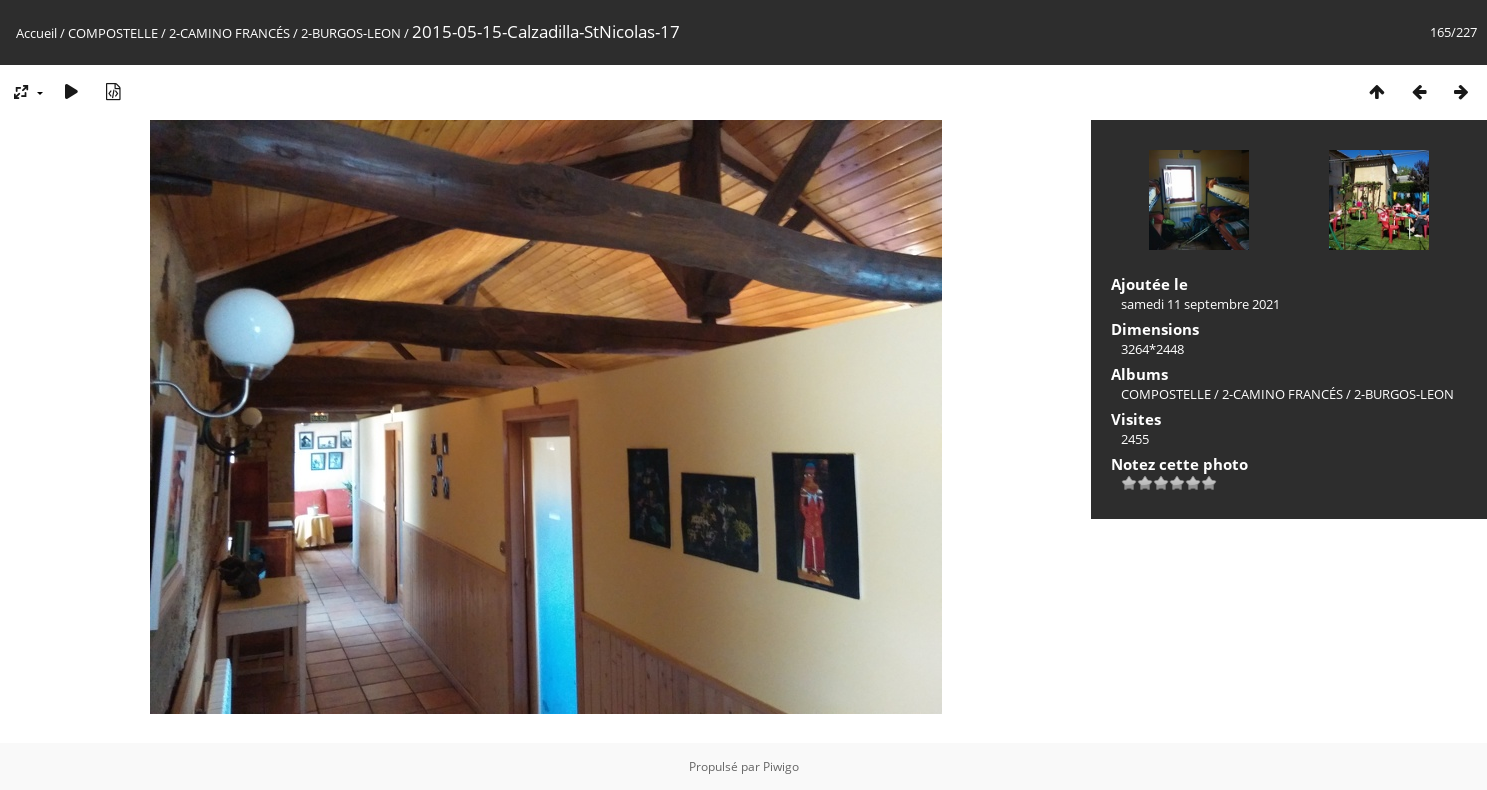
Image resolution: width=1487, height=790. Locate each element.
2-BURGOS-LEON (351, 33)
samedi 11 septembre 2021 (1200, 304)
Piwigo (781, 766)
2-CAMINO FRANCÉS (229, 33)
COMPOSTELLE (113, 33)
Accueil (36, 33)
